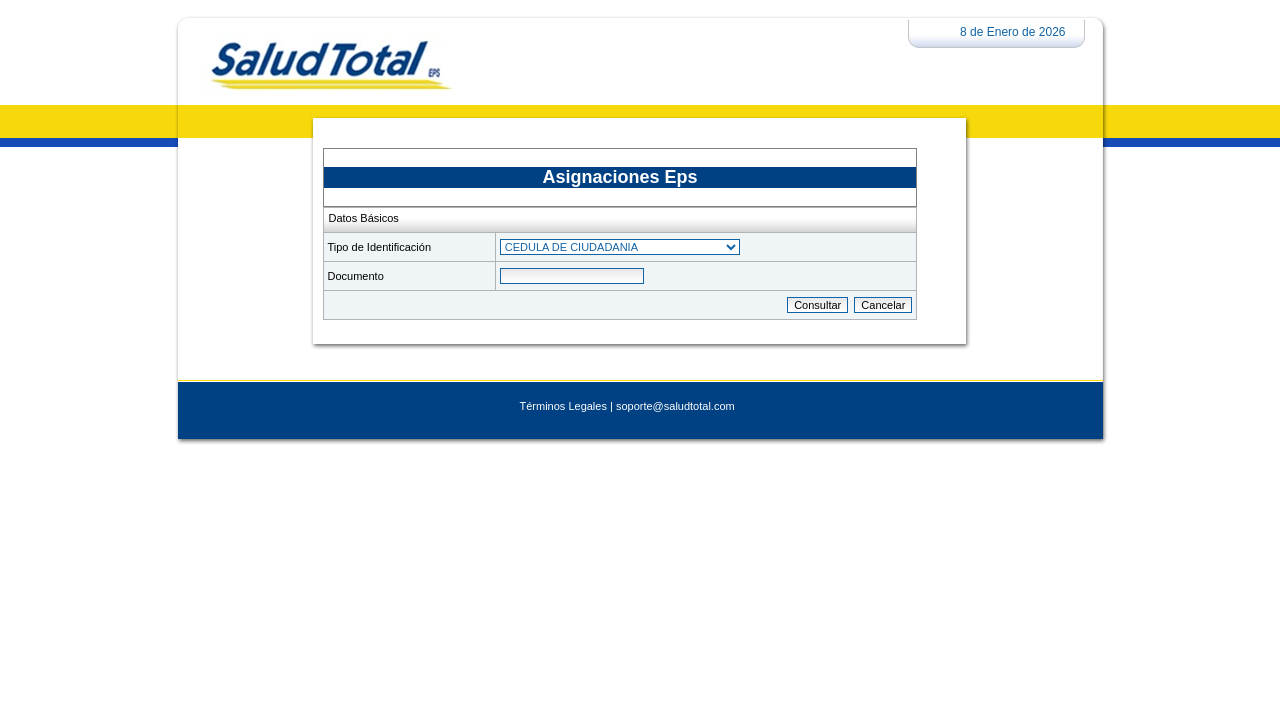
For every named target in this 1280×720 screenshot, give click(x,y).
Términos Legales (563, 406)
